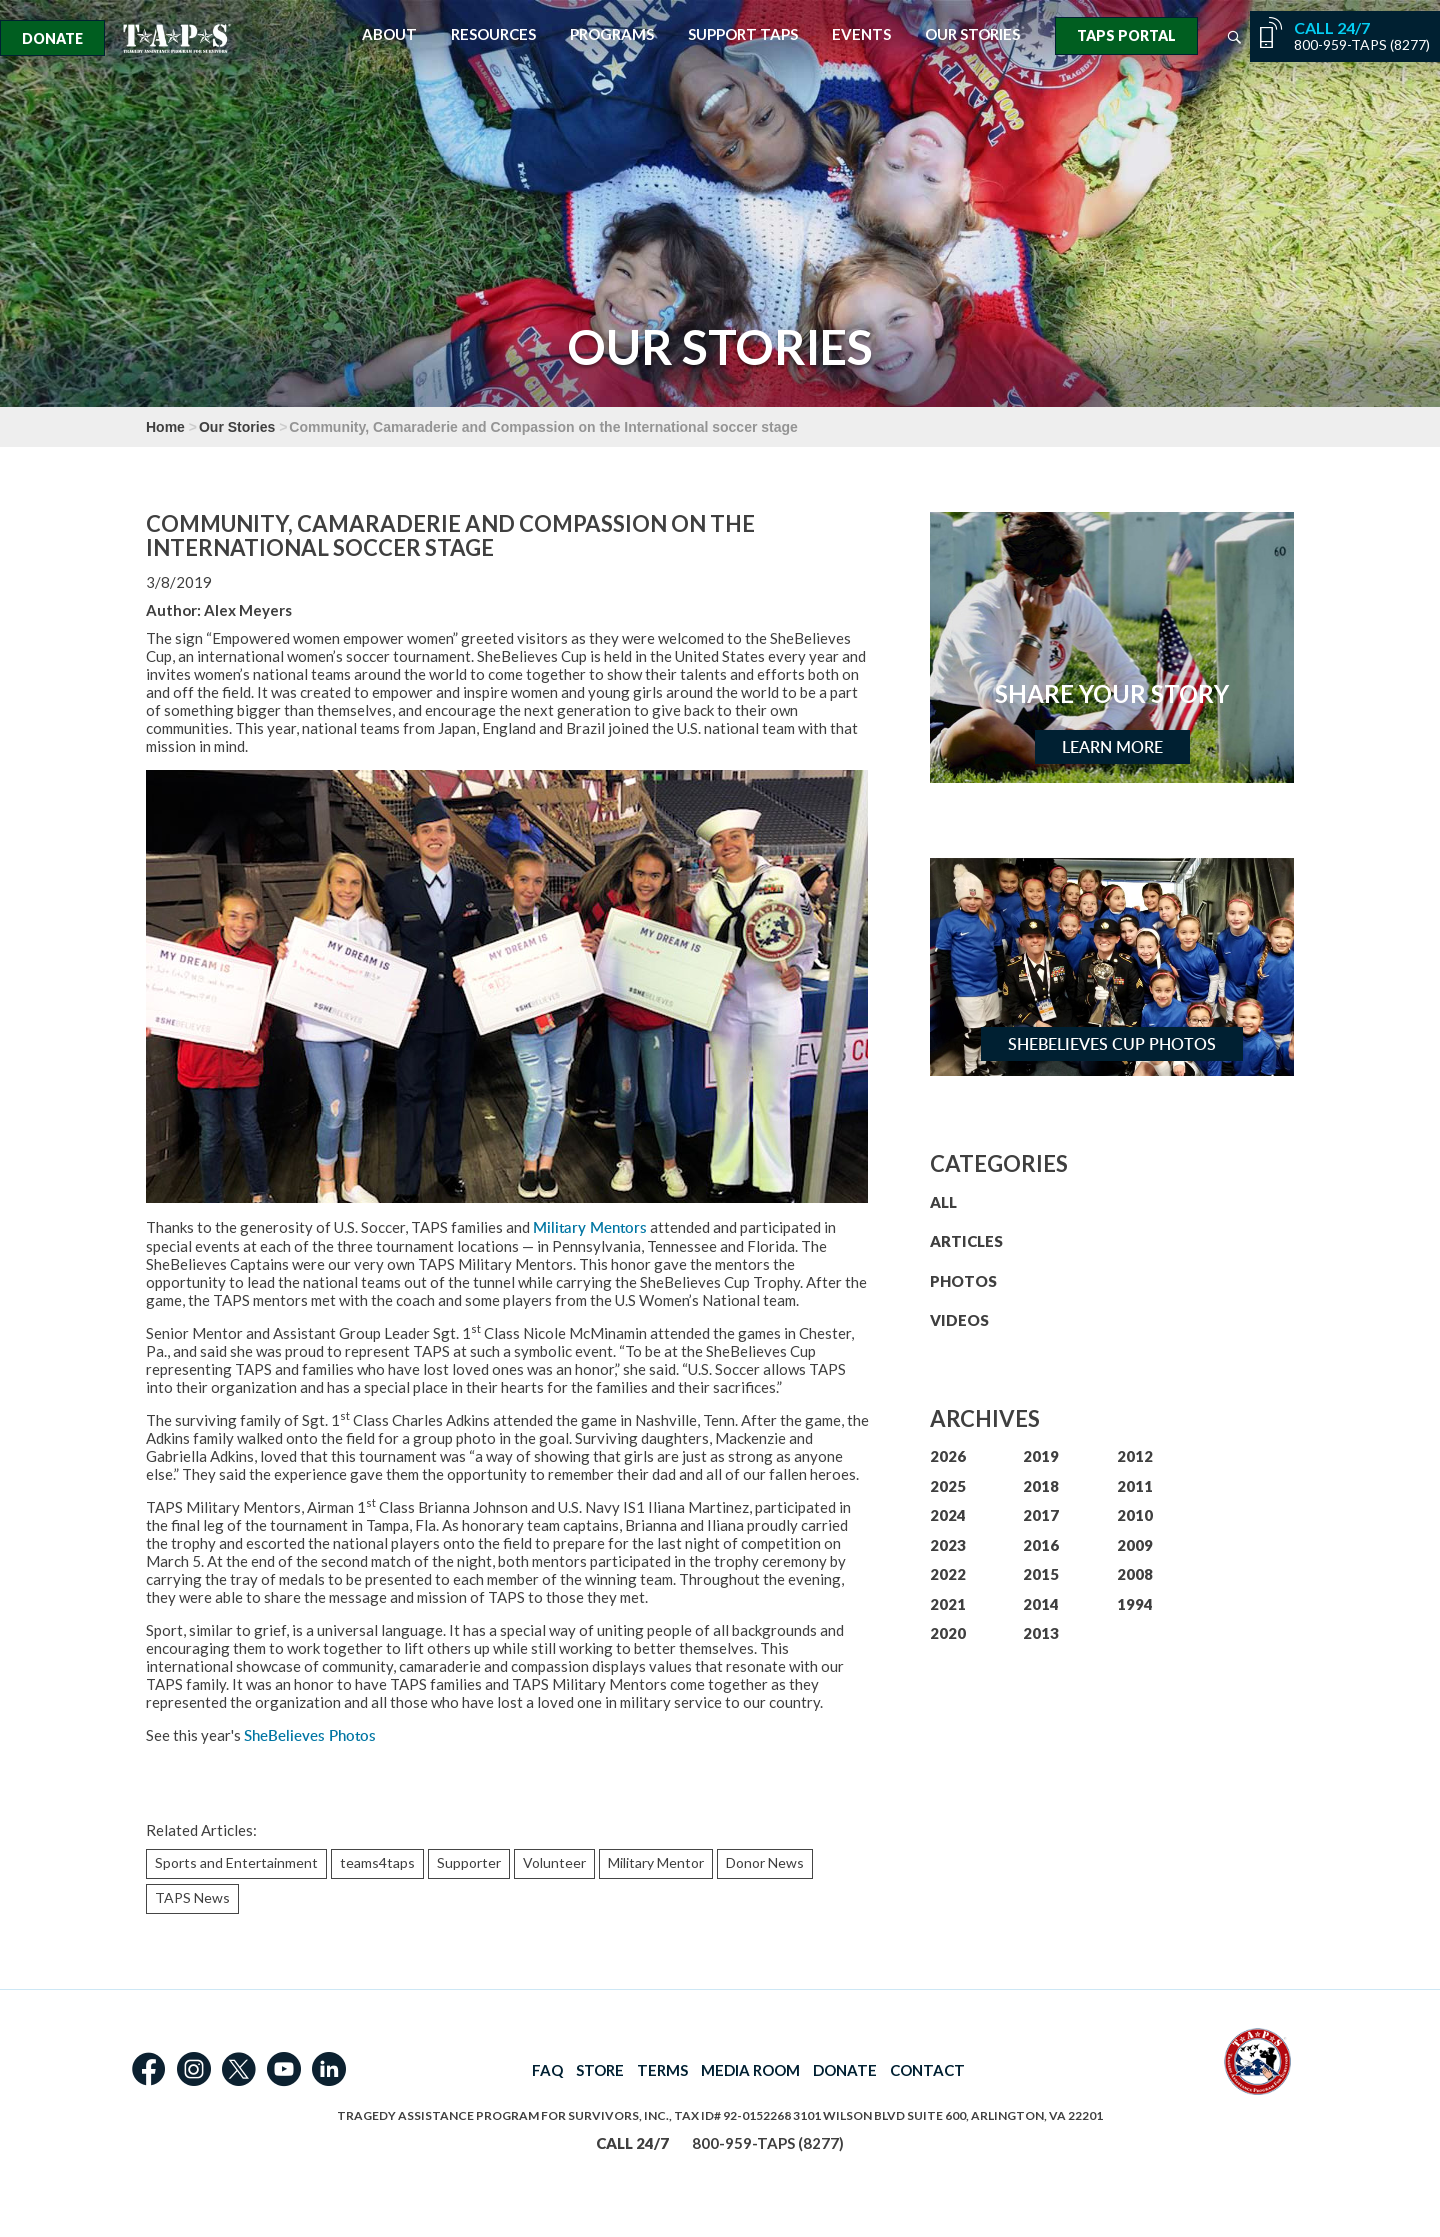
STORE (600, 2070)
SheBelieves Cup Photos (1112, 1044)
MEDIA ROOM (750, 2070)
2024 (948, 1515)
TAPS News (192, 1897)
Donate (52, 38)
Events (861, 34)
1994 (1135, 1604)
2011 (1135, 1486)
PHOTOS (963, 1281)
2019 (1041, 1456)
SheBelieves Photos (310, 1735)
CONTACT (927, 2070)
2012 (1135, 1456)
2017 (1041, 1515)
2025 (948, 1486)
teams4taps (377, 1862)
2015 (1041, 1574)
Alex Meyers (248, 610)
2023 (948, 1545)
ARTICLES (966, 1241)
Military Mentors (590, 1227)
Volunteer (554, 1862)
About (389, 34)
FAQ (547, 2070)
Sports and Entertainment (236, 1862)
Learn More (1112, 747)
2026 (948, 1456)
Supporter (469, 1862)
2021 (948, 1604)
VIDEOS (959, 1320)
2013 (1041, 1633)
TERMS (662, 2070)
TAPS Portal (1126, 35)
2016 (1041, 1545)
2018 (1041, 1486)
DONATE (845, 2070)
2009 (1135, 1545)
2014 (1041, 1604)
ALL (943, 1202)
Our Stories (972, 34)
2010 (1135, 1515)
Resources (493, 34)
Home (165, 427)
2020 (948, 1633)
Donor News (765, 1862)
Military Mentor (656, 1862)
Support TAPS (743, 34)
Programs (612, 34)
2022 (948, 1574)
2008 (1135, 1574)
